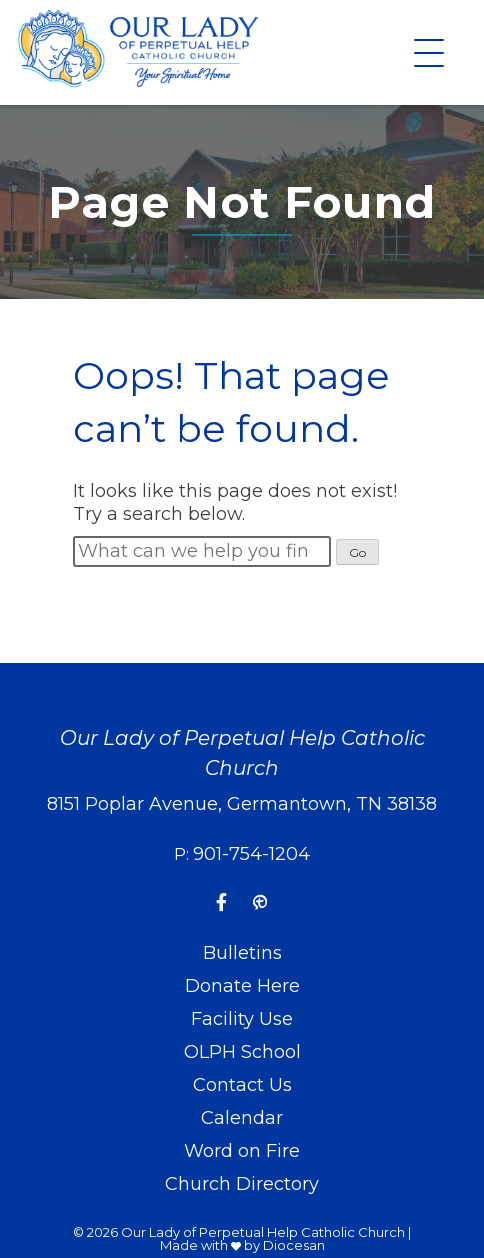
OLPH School (242, 1052)
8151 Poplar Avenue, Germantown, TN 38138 (242, 804)
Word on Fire (242, 1151)
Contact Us (242, 1085)
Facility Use (242, 1019)
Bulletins (242, 953)
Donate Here (242, 986)
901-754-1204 (251, 854)
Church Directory (242, 1184)
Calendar (242, 1118)
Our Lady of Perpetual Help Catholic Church (263, 1232)
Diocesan (294, 1245)
